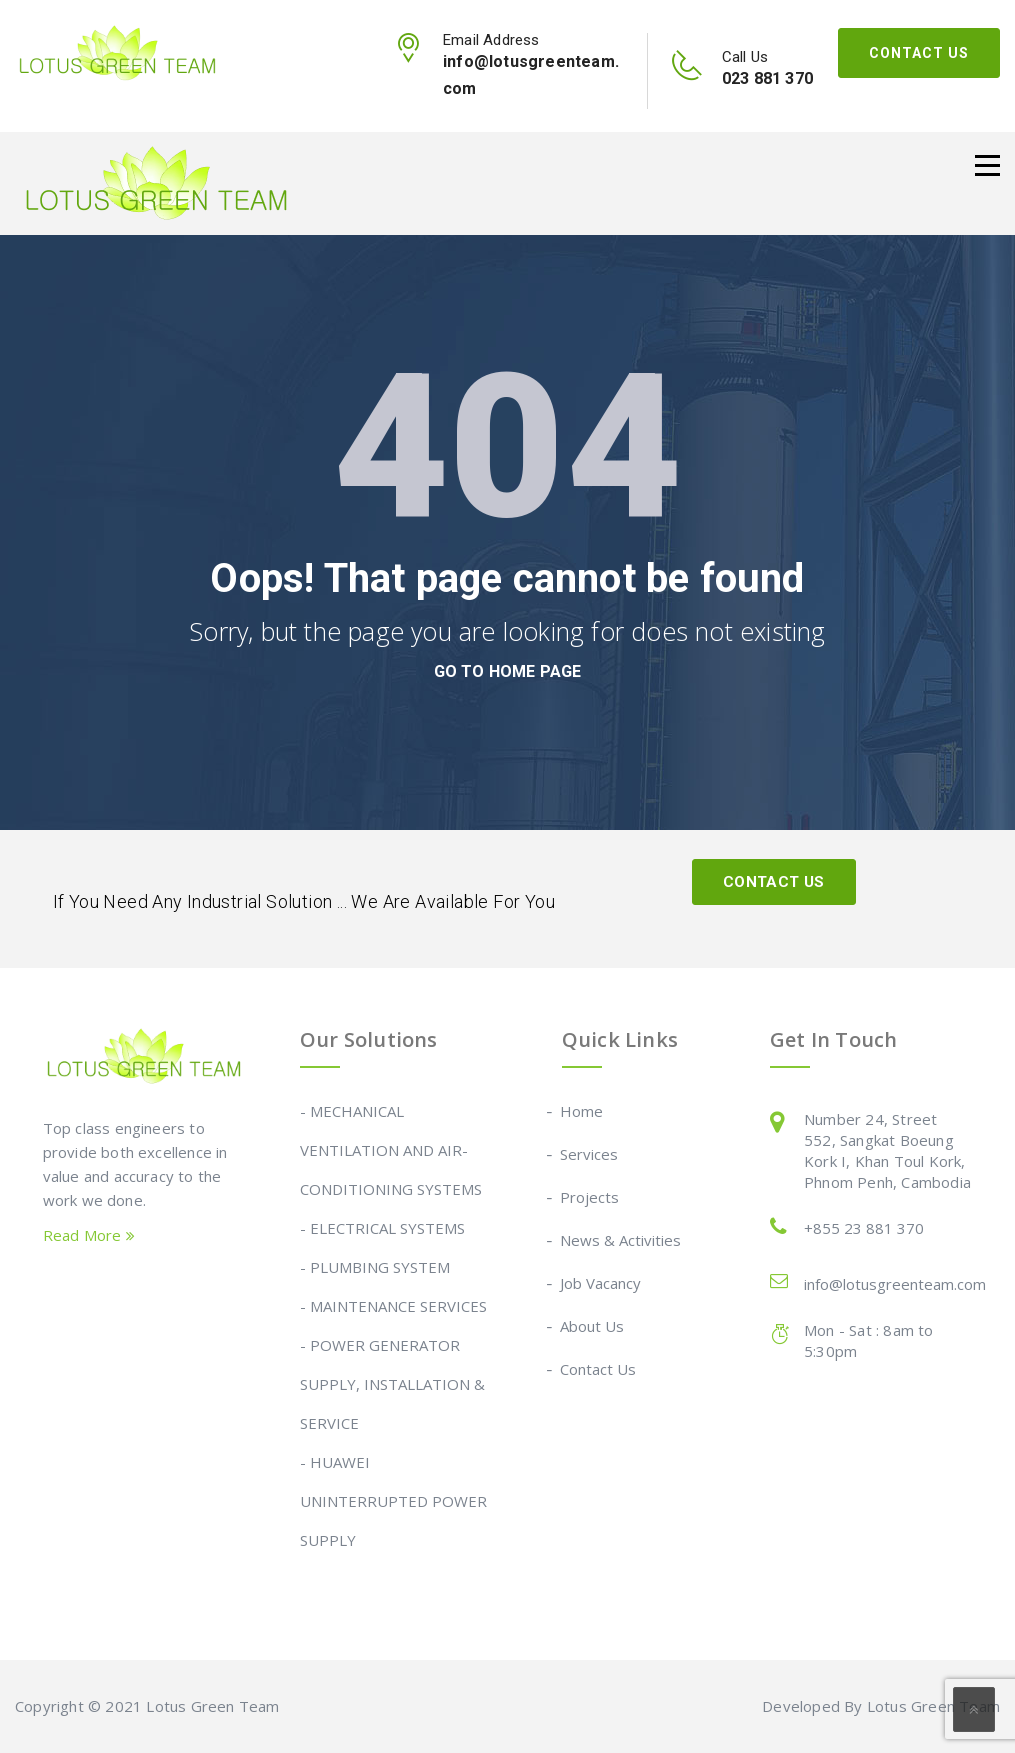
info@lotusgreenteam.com (895, 1284)
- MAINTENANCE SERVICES (393, 1306)
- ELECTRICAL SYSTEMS (382, 1228)
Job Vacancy (601, 1283)
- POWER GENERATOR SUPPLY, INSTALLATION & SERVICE (392, 1384)
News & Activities (621, 1240)
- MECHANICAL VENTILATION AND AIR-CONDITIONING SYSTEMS (391, 1150)
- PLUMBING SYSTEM (375, 1267)
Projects (590, 1197)
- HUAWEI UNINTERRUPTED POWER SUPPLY (393, 1501)
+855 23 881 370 (864, 1228)
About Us (593, 1326)
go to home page (508, 671)
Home (582, 1111)
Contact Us (919, 53)
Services (590, 1154)
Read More (89, 1235)
